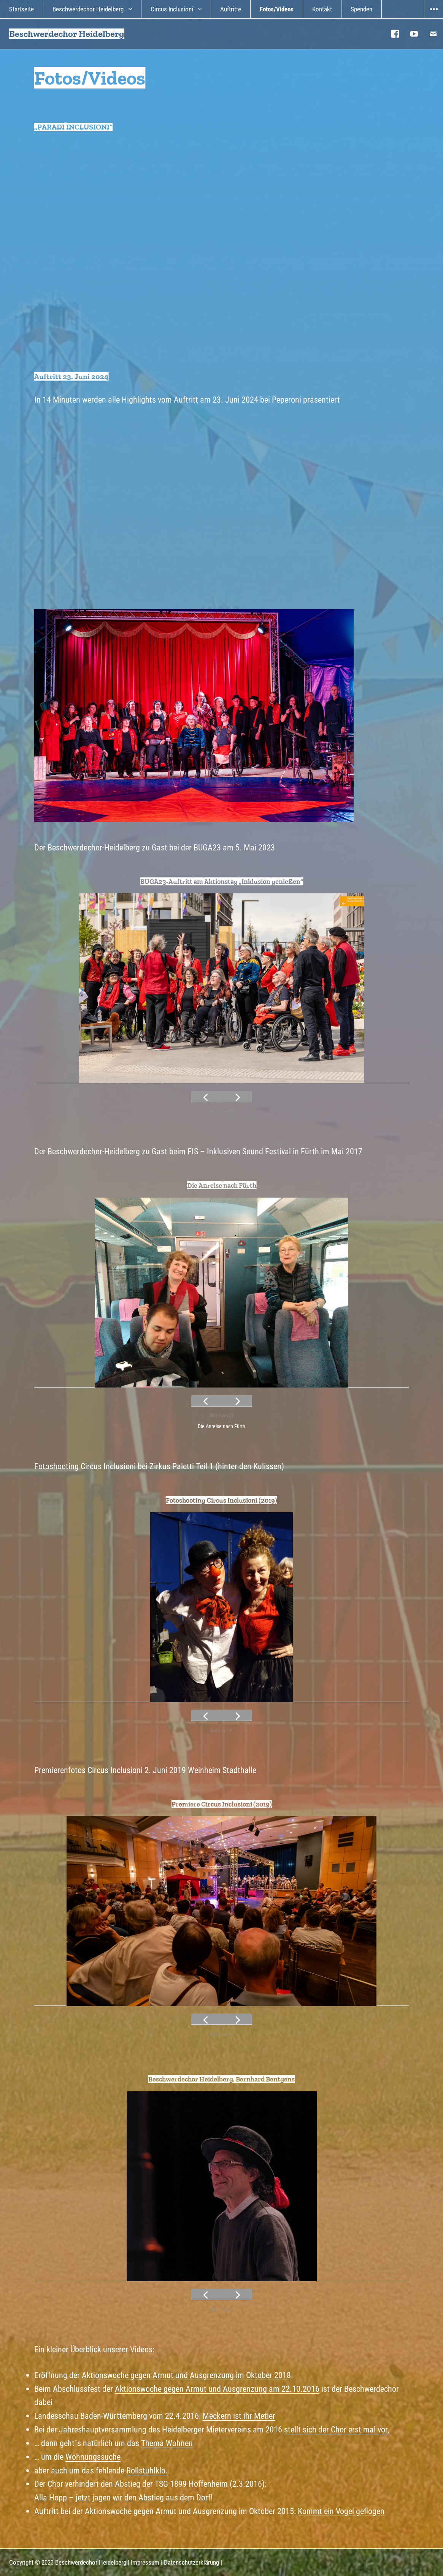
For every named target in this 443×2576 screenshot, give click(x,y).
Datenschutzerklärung (191, 2562)
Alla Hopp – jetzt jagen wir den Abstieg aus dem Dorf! (123, 2497)
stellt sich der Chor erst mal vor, (336, 2429)
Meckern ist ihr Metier (239, 2416)
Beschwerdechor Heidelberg (88, 9)
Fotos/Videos (277, 9)
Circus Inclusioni (172, 9)
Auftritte (230, 9)
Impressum (145, 2562)
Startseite (21, 9)
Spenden (361, 9)
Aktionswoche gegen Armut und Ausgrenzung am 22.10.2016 (217, 2389)
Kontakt (322, 9)
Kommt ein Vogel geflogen (341, 2511)
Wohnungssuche (93, 2457)
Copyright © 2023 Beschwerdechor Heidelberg (67, 2562)
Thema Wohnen (167, 2443)
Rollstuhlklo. (147, 2470)
